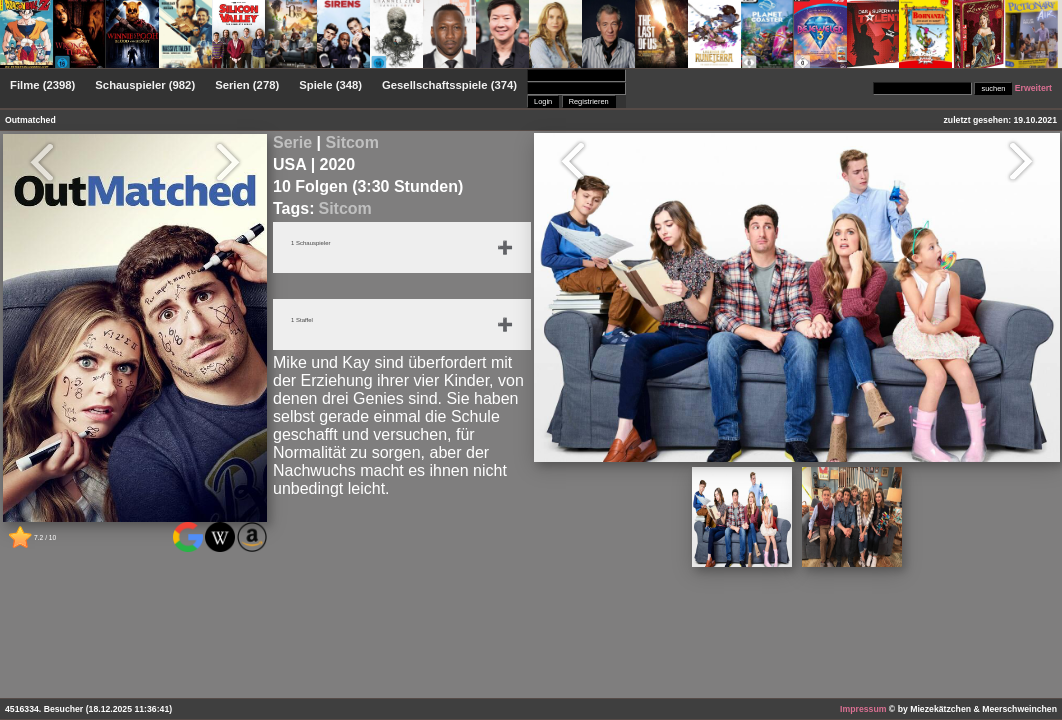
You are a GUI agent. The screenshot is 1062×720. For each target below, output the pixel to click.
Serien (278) (247, 85)
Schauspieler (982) (145, 85)
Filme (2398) (42, 85)
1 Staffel (304, 321)
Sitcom (352, 142)
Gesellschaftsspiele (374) (449, 85)
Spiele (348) (330, 85)
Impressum (863, 709)
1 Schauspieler (315, 244)
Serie (292, 142)
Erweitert (1033, 88)
